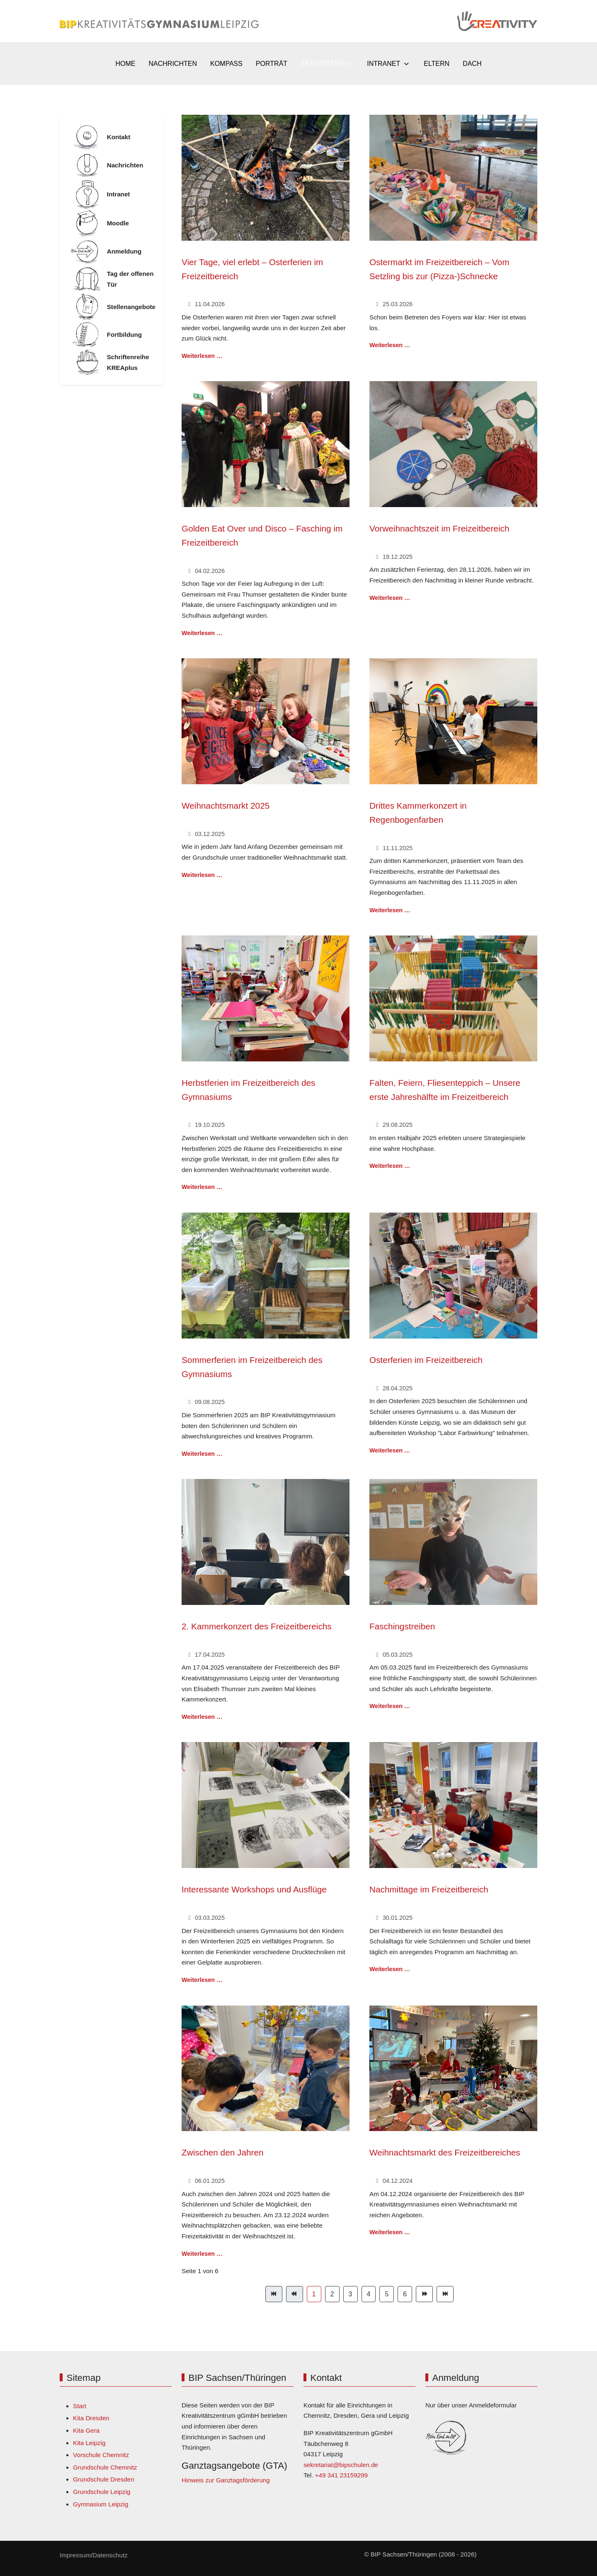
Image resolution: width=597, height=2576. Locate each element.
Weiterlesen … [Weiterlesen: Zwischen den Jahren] (202, 2253)
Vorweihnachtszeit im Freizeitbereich (439, 528)
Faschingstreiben (402, 1626)
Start (79, 2405)
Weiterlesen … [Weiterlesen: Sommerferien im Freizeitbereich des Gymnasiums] (202, 1453)
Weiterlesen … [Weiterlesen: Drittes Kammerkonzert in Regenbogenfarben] (389, 910)
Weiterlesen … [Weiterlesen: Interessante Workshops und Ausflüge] (202, 1980)
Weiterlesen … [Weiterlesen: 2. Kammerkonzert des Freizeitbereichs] (202, 1716)
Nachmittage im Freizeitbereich (428, 1889)
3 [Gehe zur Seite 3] (350, 2294)
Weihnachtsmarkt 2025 (225, 805)
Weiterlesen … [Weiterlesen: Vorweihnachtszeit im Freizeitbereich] (389, 597)
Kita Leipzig (89, 2442)
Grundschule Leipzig (101, 2491)
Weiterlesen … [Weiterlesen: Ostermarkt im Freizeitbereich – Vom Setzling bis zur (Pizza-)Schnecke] (389, 345)
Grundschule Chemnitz (105, 2467)
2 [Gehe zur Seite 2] (332, 2294)
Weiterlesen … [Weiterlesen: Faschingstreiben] (389, 1706)
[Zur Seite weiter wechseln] (424, 2294)
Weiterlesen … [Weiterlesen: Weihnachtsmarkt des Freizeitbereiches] (389, 2232)
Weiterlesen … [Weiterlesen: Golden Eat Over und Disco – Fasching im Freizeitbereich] (202, 633)
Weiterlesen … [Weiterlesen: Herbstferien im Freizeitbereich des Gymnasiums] (202, 1187)
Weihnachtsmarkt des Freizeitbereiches (444, 2152)
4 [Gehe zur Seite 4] (369, 2294)
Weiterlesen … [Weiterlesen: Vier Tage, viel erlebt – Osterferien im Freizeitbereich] (202, 356)
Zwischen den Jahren (223, 2152)
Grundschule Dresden (103, 2479)
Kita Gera (86, 2430)
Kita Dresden (91, 2417)
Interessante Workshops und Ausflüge (254, 1889)
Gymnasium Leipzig (100, 2504)
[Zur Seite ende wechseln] (445, 2294)
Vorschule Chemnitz (101, 2454)
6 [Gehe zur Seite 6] (405, 2294)
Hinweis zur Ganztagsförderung (226, 2480)
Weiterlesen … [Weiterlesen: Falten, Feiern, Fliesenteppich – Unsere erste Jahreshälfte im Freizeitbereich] (389, 1165)
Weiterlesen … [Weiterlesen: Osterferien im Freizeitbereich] (389, 1450)
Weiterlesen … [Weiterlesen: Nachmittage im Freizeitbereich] (389, 1969)
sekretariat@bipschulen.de (340, 2464)
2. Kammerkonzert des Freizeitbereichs (257, 1626)
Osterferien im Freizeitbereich (426, 1360)
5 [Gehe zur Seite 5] (386, 2294)
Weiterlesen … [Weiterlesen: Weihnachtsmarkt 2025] (202, 875)
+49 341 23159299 (341, 2475)
